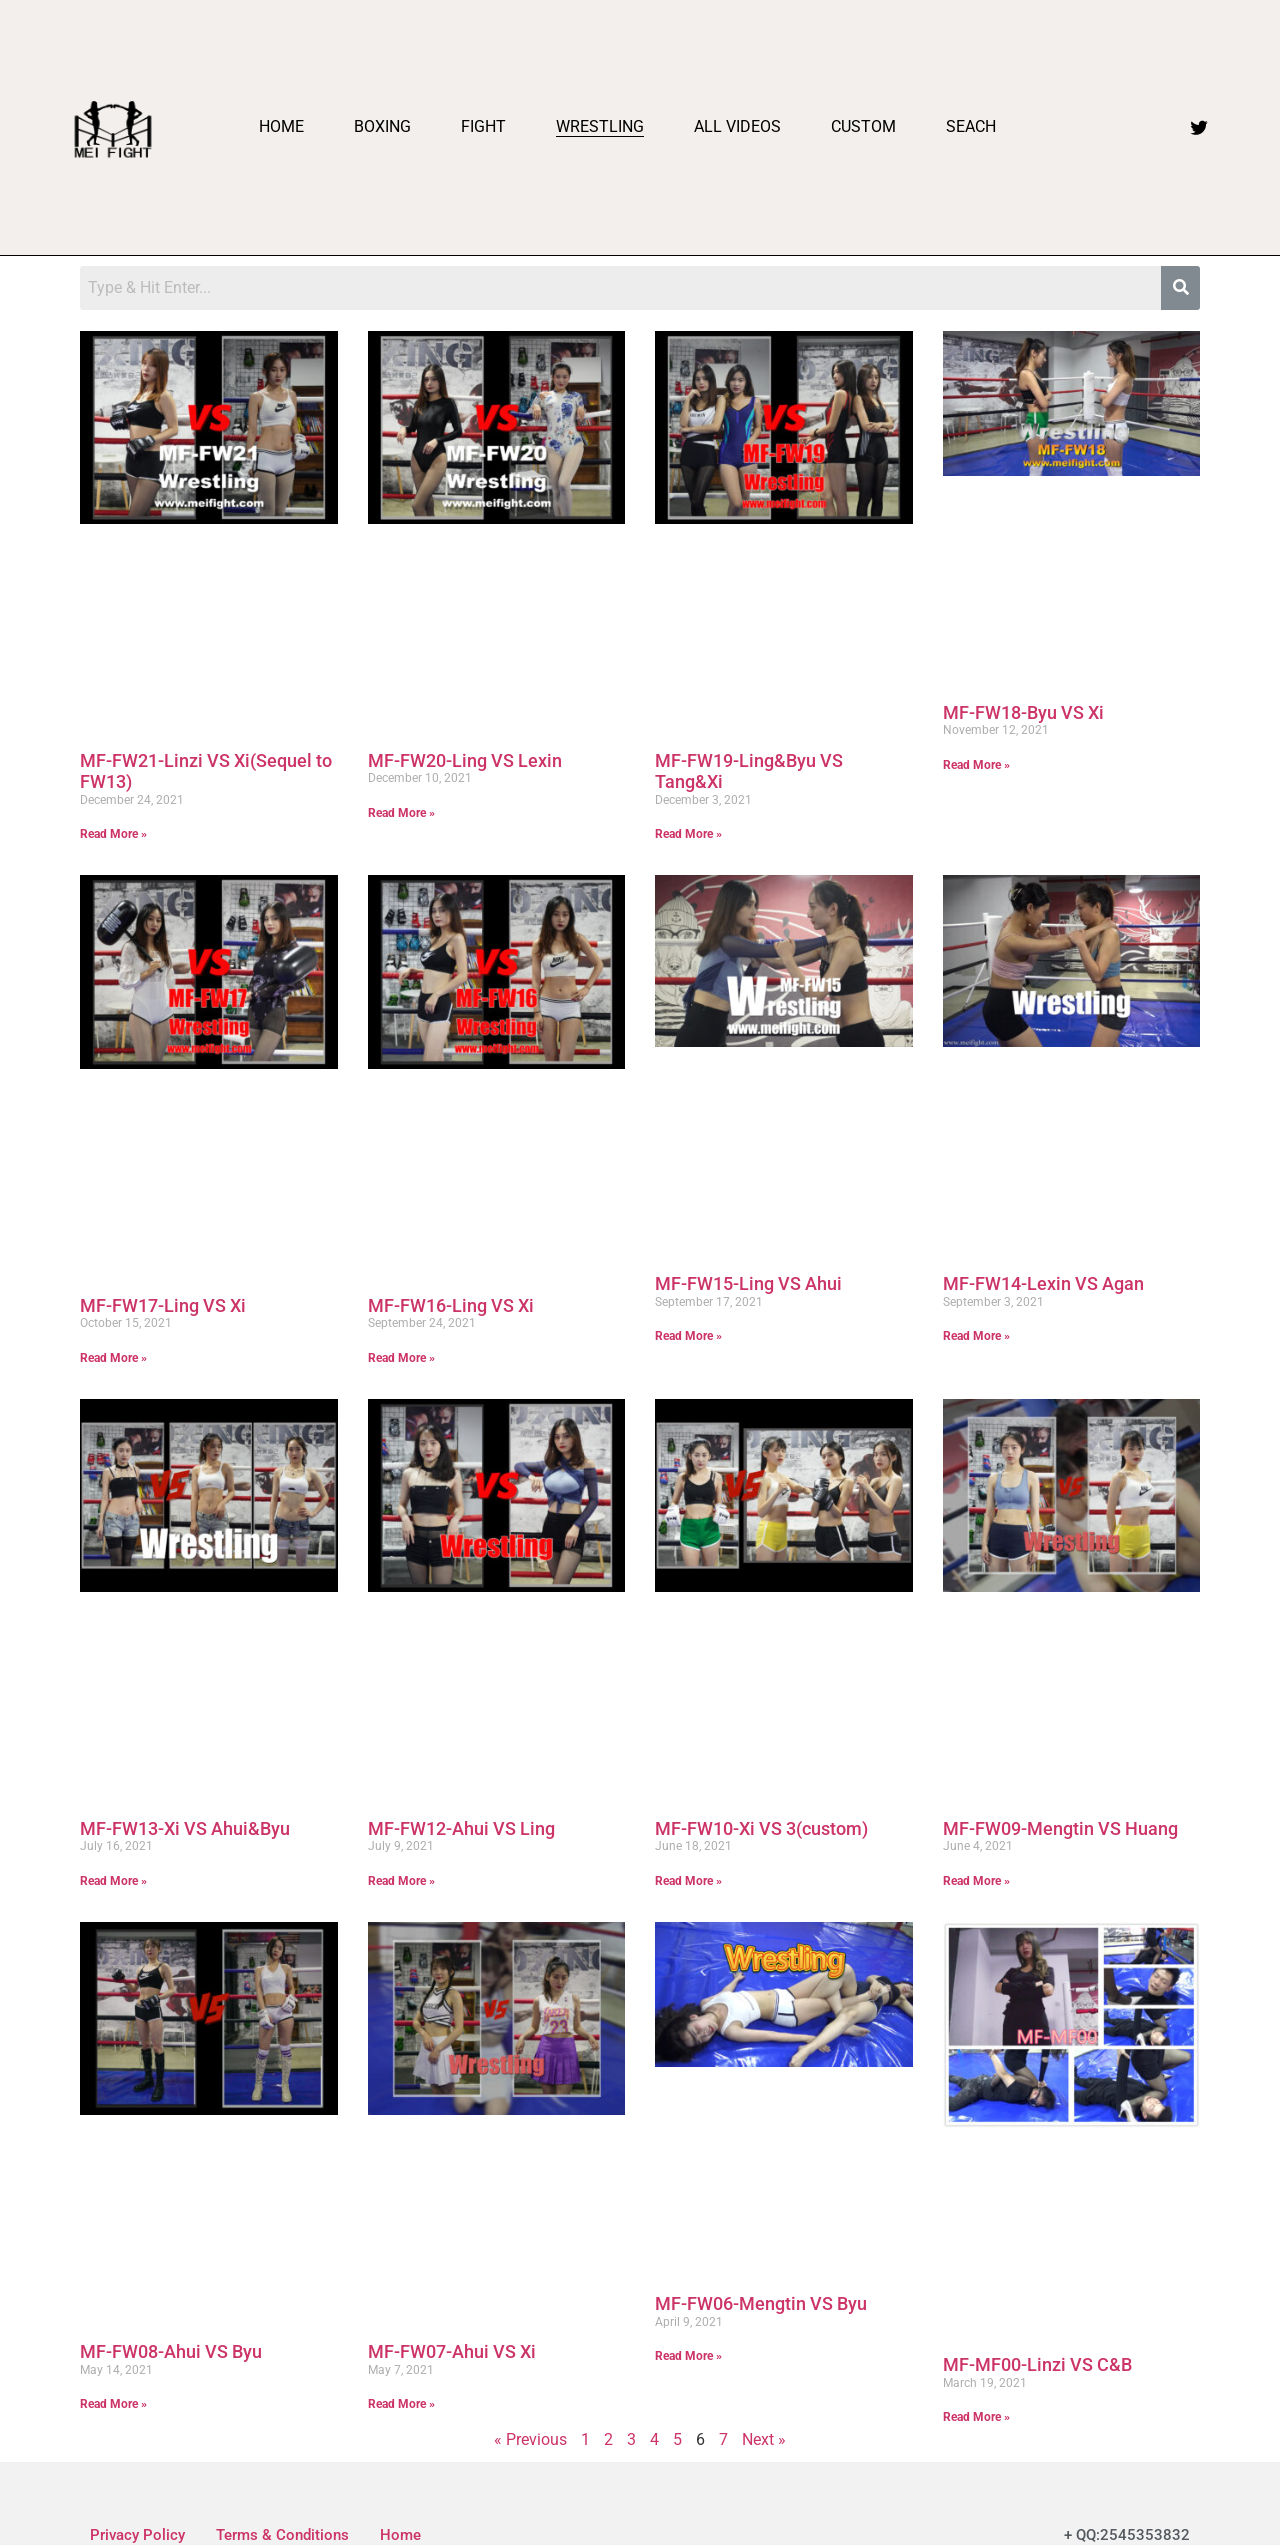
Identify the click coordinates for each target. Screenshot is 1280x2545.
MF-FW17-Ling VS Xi (163, 1305)
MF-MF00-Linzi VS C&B (1037, 2364)
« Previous (530, 2439)
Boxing (382, 126)
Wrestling (600, 126)
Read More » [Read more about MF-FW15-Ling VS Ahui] (688, 1336)
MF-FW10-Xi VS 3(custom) (761, 1828)
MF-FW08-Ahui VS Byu (171, 2351)
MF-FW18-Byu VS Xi (1023, 712)
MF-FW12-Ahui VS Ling (461, 1828)
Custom (863, 126)
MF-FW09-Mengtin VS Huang (1060, 1828)
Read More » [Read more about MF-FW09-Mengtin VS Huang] (976, 1881)
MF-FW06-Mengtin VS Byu (761, 2303)
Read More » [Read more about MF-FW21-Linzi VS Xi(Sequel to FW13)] (113, 834)
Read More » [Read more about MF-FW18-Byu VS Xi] (976, 765)
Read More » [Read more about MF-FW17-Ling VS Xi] (113, 1358)
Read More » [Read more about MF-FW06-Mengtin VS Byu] (688, 2356)
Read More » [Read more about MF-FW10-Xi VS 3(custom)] (688, 1881)
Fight (483, 126)
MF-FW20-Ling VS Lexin (465, 760)
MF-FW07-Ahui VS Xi (452, 2351)
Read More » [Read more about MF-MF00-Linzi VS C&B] (976, 2417)
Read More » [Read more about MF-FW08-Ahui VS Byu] (113, 2404)
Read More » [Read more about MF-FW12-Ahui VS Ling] (401, 1881)
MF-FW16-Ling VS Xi (451, 1305)
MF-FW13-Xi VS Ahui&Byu (185, 1828)
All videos (737, 126)
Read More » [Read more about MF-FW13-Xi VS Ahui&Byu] (113, 1881)
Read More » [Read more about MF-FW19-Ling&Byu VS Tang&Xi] (688, 834)
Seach (971, 126)
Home (281, 126)
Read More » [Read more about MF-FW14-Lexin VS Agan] (976, 1336)
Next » (764, 2439)
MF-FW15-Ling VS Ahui (748, 1283)
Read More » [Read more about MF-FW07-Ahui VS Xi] (401, 2404)
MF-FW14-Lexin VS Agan (1043, 1283)
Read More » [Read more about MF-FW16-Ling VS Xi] (401, 1358)
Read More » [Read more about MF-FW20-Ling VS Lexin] (401, 813)
